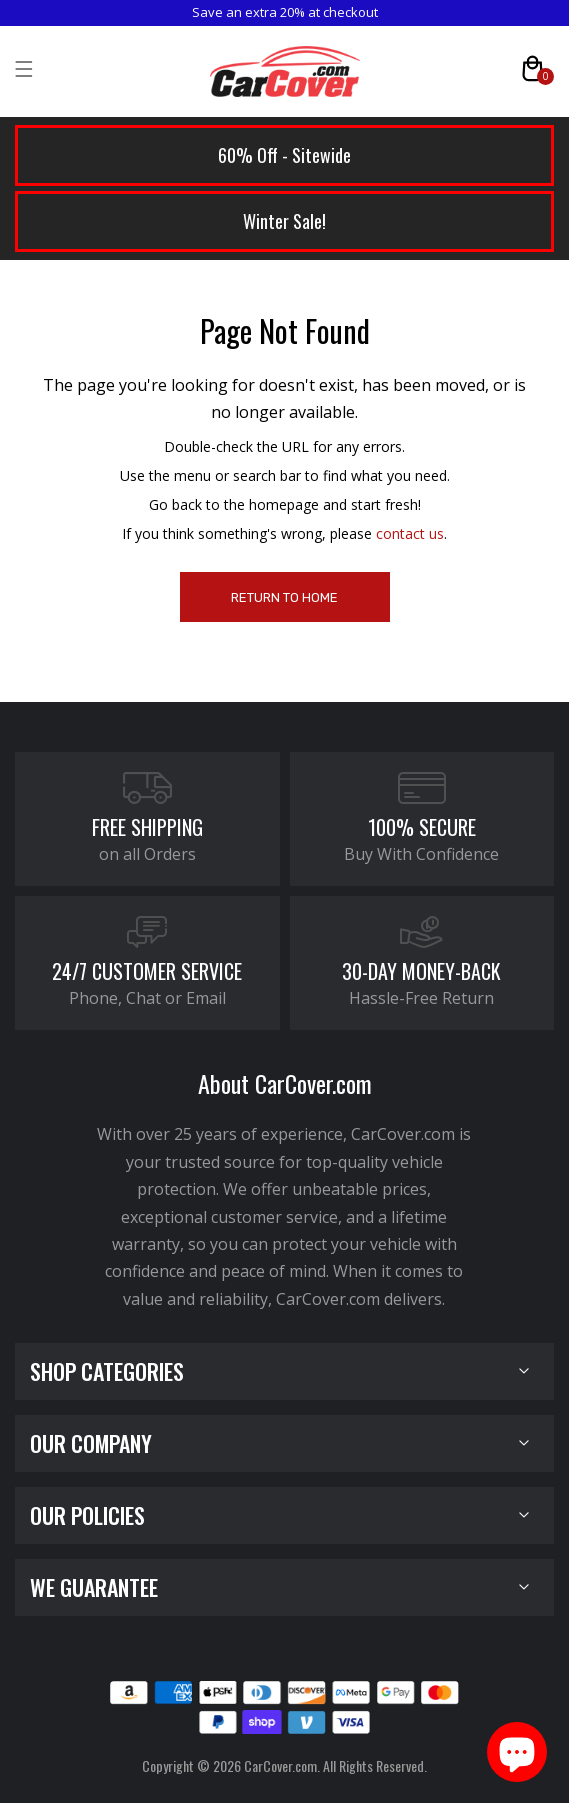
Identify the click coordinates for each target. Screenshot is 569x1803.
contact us (410, 533)
